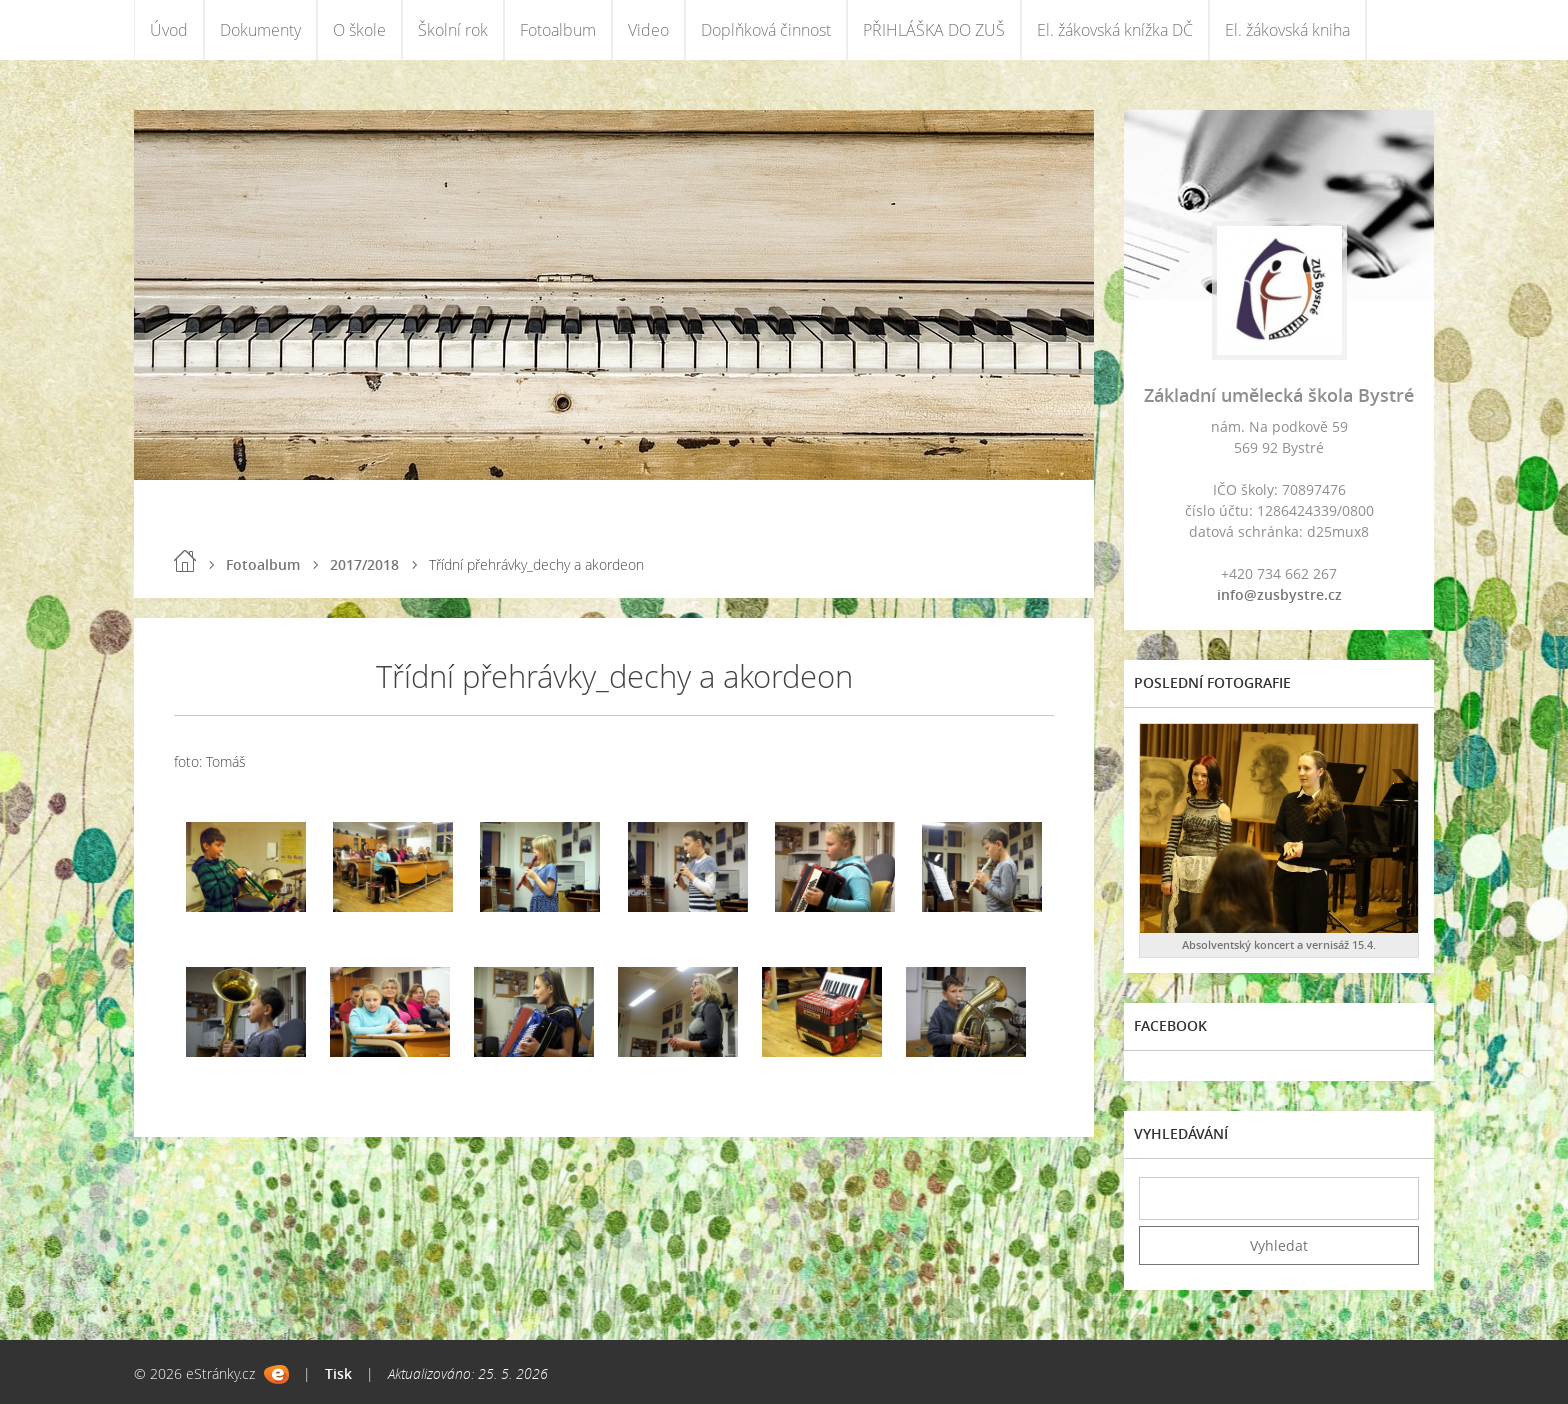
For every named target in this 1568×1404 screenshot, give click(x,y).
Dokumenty (260, 30)
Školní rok (453, 30)
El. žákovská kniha (1287, 30)
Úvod (169, 30)
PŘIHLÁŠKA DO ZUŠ (934, 30)
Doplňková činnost (766, 30)
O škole (359, 30)
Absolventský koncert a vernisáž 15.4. (1279, 944)
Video (648, 30)
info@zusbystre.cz (1279, 594)
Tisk (338, 1373)
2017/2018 (364, 564)
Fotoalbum (558, 30)
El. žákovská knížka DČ (1115, 30)
